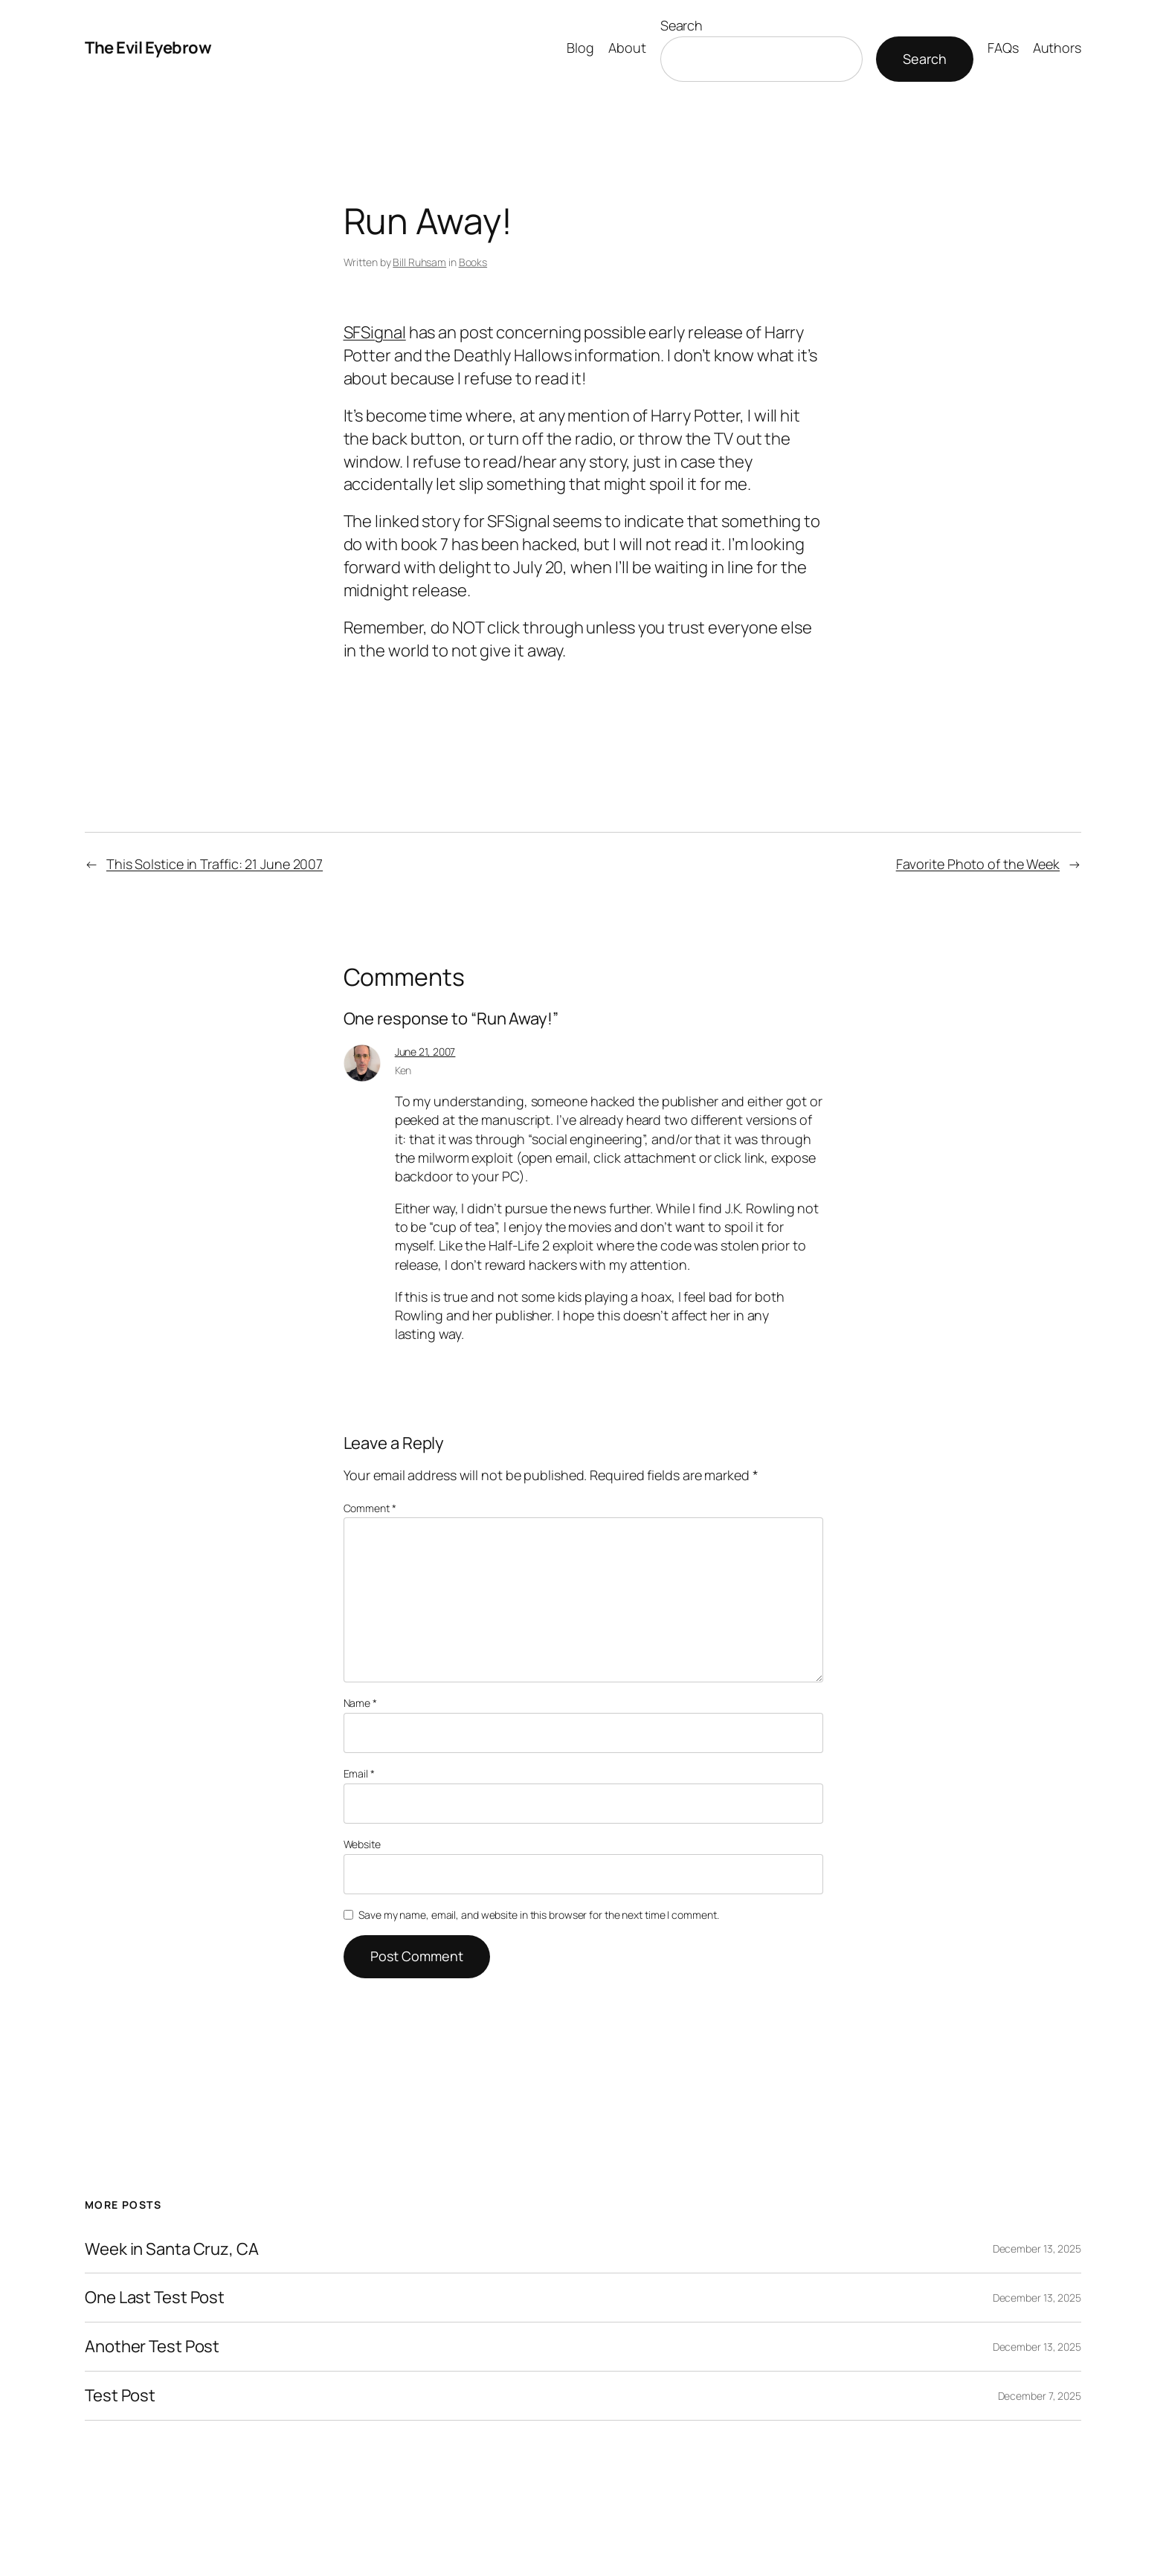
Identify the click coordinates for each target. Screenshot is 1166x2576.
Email (359, 1773)
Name (360, 1703)
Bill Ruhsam (419, 262)
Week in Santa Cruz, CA (172, 2249)
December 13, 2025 (1037, 2248)
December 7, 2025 (1039, 2396)
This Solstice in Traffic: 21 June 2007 (214, 864)
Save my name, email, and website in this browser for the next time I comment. (538, 1915)
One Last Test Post (155, 2297)
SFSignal (375, 332)
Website (362, 1844)
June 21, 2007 (425, 1052)
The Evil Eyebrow (148, 47)
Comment (370, 1508)
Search (681, 25)
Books (473, 262)
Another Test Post (152, 2346)
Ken (403, 1070)
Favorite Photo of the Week (978, 864)
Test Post (120, 2395)
